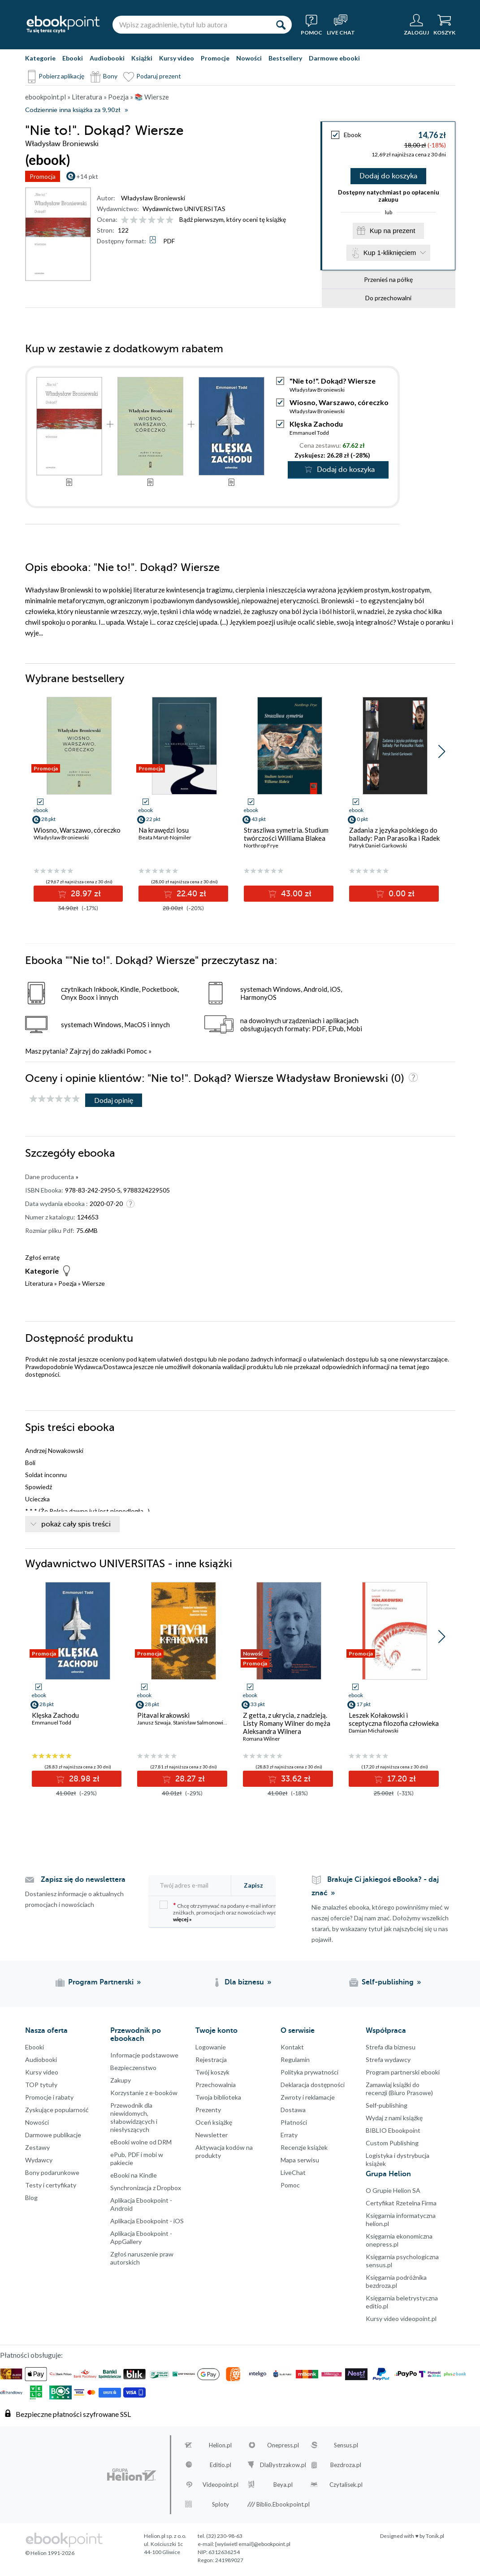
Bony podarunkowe (52, 2175)
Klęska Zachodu (316, 426)
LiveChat (293, 2175)
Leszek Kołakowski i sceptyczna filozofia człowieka (394, 1722)
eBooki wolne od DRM (141, 2144)
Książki (141, 58)
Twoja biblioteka (218, 2100)
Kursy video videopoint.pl (401, 2321)
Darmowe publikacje (53, 2137)
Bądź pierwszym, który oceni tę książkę (232, 219)
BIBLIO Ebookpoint (393, 2133)
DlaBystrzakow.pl (283, 2467)
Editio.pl (220, 2467)
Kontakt (292, 2049)
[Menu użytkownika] (416, 24)
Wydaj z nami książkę (394, 2120)
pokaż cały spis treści (76, 1527)
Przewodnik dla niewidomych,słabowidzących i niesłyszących (133, 2120)
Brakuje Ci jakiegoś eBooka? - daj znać (375, 1889)
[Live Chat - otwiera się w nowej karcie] (341, 24)
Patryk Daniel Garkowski (378, 848)
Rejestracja (211, 2062)
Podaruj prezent (158, 76)
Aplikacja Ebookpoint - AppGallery (141, 2240)
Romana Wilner (261, 1741)
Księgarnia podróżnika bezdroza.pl (396, 2284)
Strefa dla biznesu (390, 2049)
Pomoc (136, 1054)
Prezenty (208, 2112)
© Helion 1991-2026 (49, 2555)
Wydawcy (38, 2162)
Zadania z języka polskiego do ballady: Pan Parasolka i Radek (394, 837)
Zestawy (37, 2150)
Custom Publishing (392, 2145)
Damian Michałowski (373, 1733)
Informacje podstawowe (144, 2058)
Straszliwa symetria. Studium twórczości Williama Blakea (286, 837)
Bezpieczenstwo (133, 2070)
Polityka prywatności (309, 2075)
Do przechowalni (388, 300)
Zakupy (120, 2083)
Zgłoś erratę (42, 1260)
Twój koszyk (212, 2075)
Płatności (294, 2125)
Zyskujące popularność (57, 2112)
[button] (442, 754)
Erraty (289, 2137)
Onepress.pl (283, 2447)
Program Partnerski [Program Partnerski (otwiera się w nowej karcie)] (101, 1985)
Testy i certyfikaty (50, 2187)
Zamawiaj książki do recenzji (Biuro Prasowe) (399, 2091)
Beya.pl (283, 2487)
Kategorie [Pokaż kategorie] (40, 58)
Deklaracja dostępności (313, 2087)
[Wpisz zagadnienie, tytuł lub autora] (190, 25)
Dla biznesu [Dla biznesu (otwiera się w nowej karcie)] (244, 1985)
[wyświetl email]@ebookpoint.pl (252, 2546)
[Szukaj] (280, 25)
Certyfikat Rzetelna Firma (401, 2205)
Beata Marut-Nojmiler (164, 840)
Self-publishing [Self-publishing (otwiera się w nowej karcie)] (388, 1985)
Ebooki (72, 58)
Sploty (220, 2507)
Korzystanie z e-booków (143, 2095)
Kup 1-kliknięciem (389, 255)
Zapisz (253, 1888)
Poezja (67, 1286)
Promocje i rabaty (49, 2100)
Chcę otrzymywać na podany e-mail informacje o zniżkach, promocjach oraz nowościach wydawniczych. (231, 1914)
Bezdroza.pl (345, 2467)
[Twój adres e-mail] (194, 1888)
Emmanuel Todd (309, 435)
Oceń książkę (213, 2125)
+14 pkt (87, 176)
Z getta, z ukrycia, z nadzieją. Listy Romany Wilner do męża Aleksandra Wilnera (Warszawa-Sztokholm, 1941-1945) (287, 1734)
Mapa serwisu (300, 2162)
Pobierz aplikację (61, 76)
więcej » (182, 1922)
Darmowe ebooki (334, 58)
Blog (31, 2200)
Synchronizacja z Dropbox (145, 2190)
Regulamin (295, 2062)
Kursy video (176, 58)
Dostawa (293, 2112)
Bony (110, 76)
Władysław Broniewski (153, 198)
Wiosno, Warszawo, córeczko (339, 405)
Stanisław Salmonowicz (201, 1725)
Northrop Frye (261, 848)
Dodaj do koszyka (388, 177)
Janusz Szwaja (154, 1725)
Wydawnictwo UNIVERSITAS (184, 208)
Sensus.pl (346, 2447)
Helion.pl (220, 2447)
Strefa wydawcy (388, 2062)
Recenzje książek (304, 2150)
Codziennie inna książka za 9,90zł (72, 110)
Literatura (39, 1286)
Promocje (215, 58)
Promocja (43, 176)
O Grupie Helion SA (393, 2193)
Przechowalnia (215, 2087)
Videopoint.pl (220, 2487)
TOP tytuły (41, 2087)
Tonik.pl (435, 2538)
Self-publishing (386, 2108)
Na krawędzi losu (163, 833)
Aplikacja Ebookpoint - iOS (147, 2223)
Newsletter (211, 2137)
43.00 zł (295, 896)
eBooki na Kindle (133, 2178)
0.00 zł (400, 896)
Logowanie (210, 2049)
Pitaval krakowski (163, 1718)
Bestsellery (285, 58)
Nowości (249, 58)
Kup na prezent (392, 232)
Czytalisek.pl (346, 2487)
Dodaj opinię (113, 1102)
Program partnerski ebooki (403, 2075)
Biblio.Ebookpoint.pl (283, 2507)
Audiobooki (107, 58)
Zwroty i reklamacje (308, 2100)
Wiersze (93, 1286)
